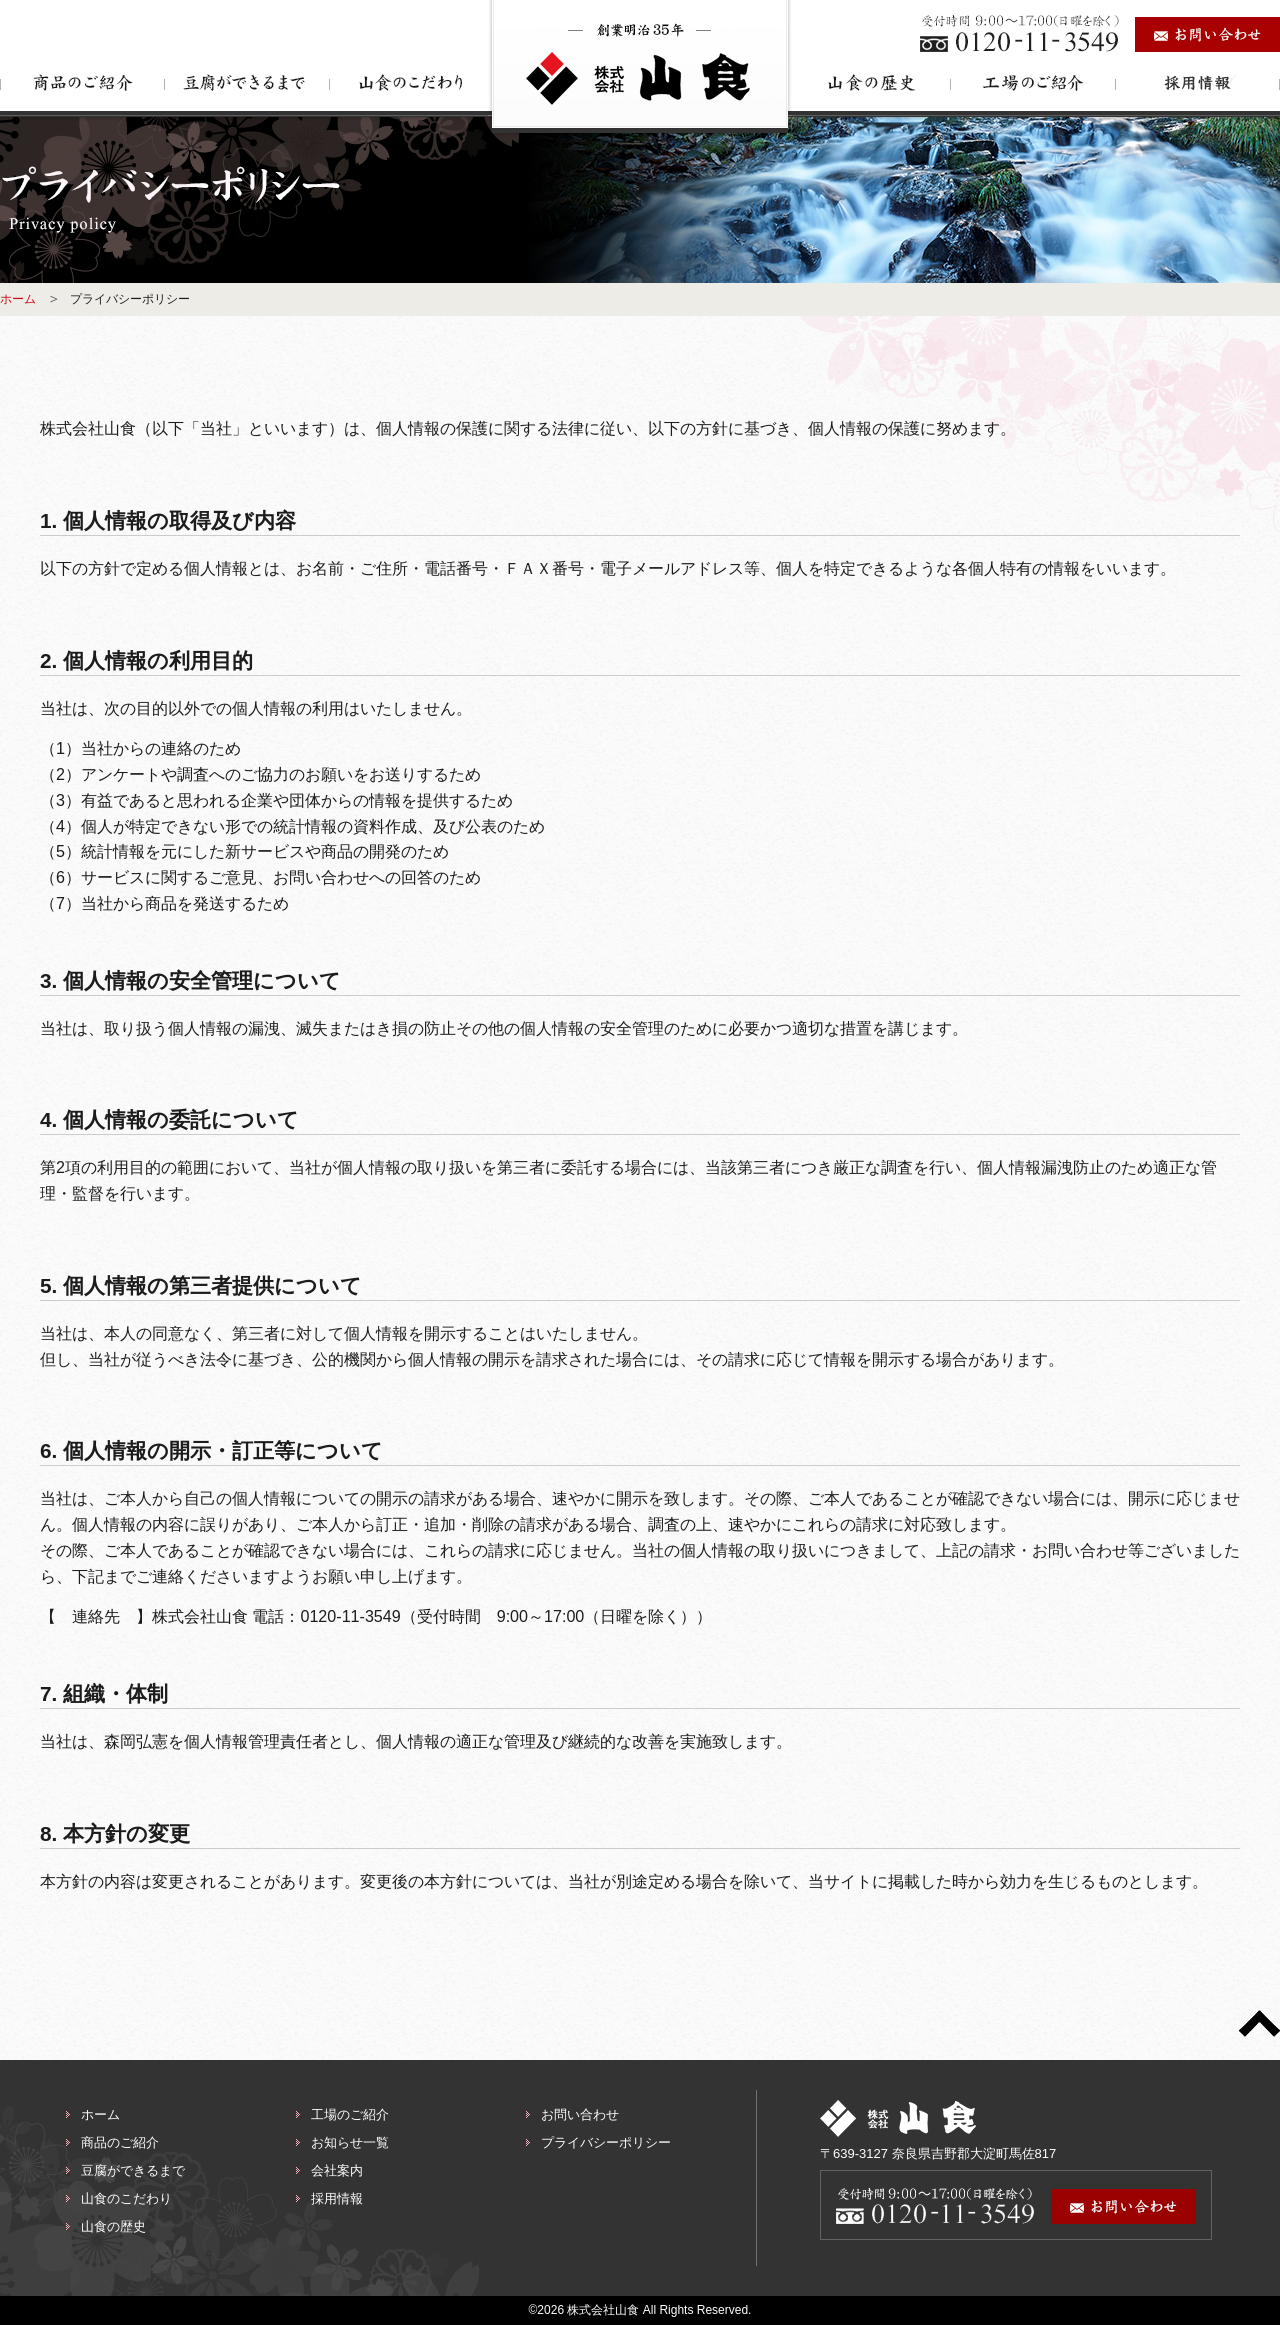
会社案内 (337, 2170)
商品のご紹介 (120, 2142)
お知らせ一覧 (350, 2142)
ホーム (18, 299)
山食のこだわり (126, 2198)
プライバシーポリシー (606, 2142)
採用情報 (337, 2198)
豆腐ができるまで (133, 2170)
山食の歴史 (113, 2226)
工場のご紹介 (350, 2114)
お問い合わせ (580, 2114)
